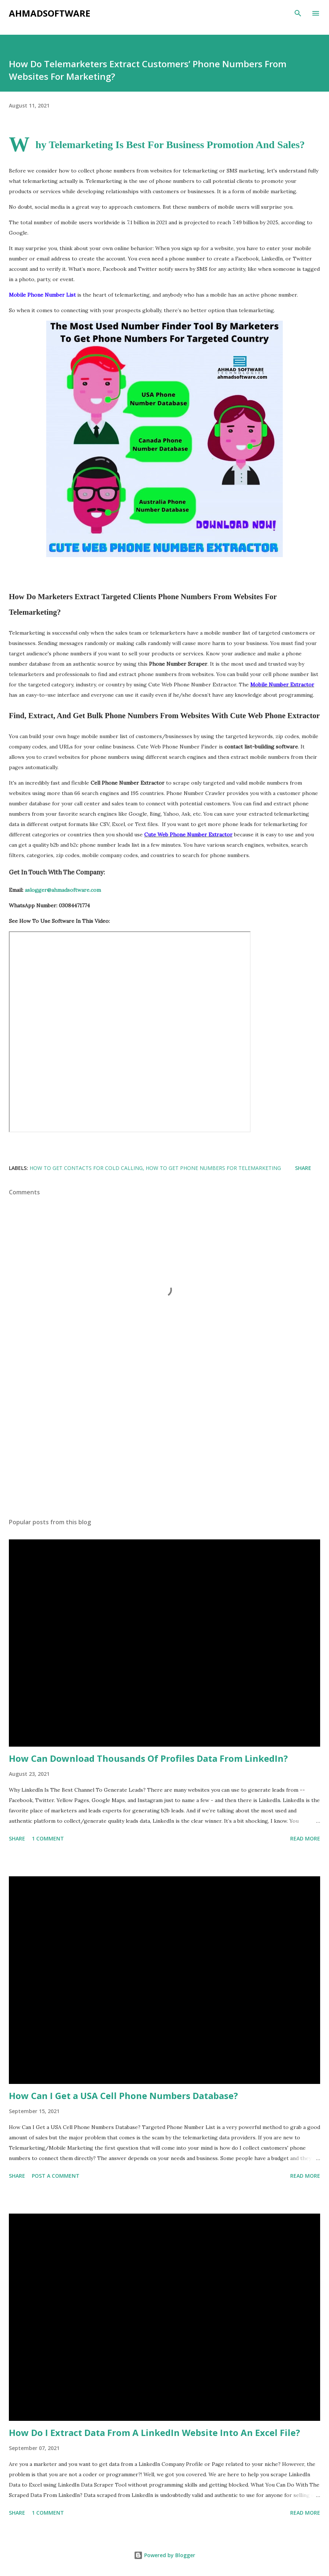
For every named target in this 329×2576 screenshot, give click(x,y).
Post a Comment (55, 2175)
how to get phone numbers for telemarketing (213, 1167)
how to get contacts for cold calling (86, 1167)
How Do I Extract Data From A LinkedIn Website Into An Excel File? (154, 2432)
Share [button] (303, 1167)
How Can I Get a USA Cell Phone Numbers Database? (123, 2095)
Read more (305, 1838)
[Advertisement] (164, 1442)
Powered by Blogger (164, 2555)
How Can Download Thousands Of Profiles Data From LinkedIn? (148, 1758)
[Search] (298, 13)
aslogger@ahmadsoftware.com (63, 890)
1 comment (48, 1838)
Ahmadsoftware (49, 13)
